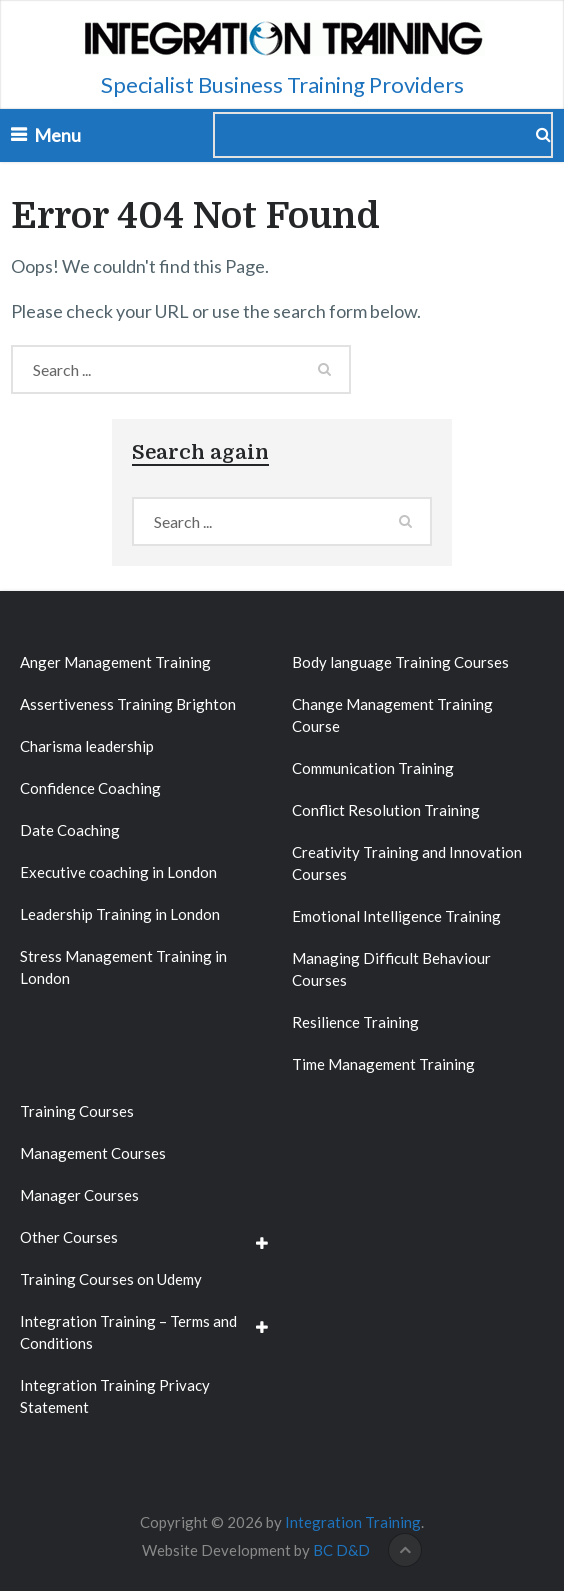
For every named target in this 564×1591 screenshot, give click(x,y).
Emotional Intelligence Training (396, 916)
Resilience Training (355, 1022)
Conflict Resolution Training (386, 810)
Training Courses (77, 1111)
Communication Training (373, 768)
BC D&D (341, 1550)
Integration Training (353, 1522)
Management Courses (93, 1153)
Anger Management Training (115, 662)
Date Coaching (70, 830)
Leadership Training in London (120, 914)
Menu (57, 135)
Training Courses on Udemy (111, 1279)
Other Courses (69, 1237)
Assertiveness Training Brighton (128, 704)
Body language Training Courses (400, 662)
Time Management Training (383, 1064)
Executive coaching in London (118, 872)
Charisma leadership (87, 746)
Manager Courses (79, 1195)
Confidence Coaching (90, 788)
